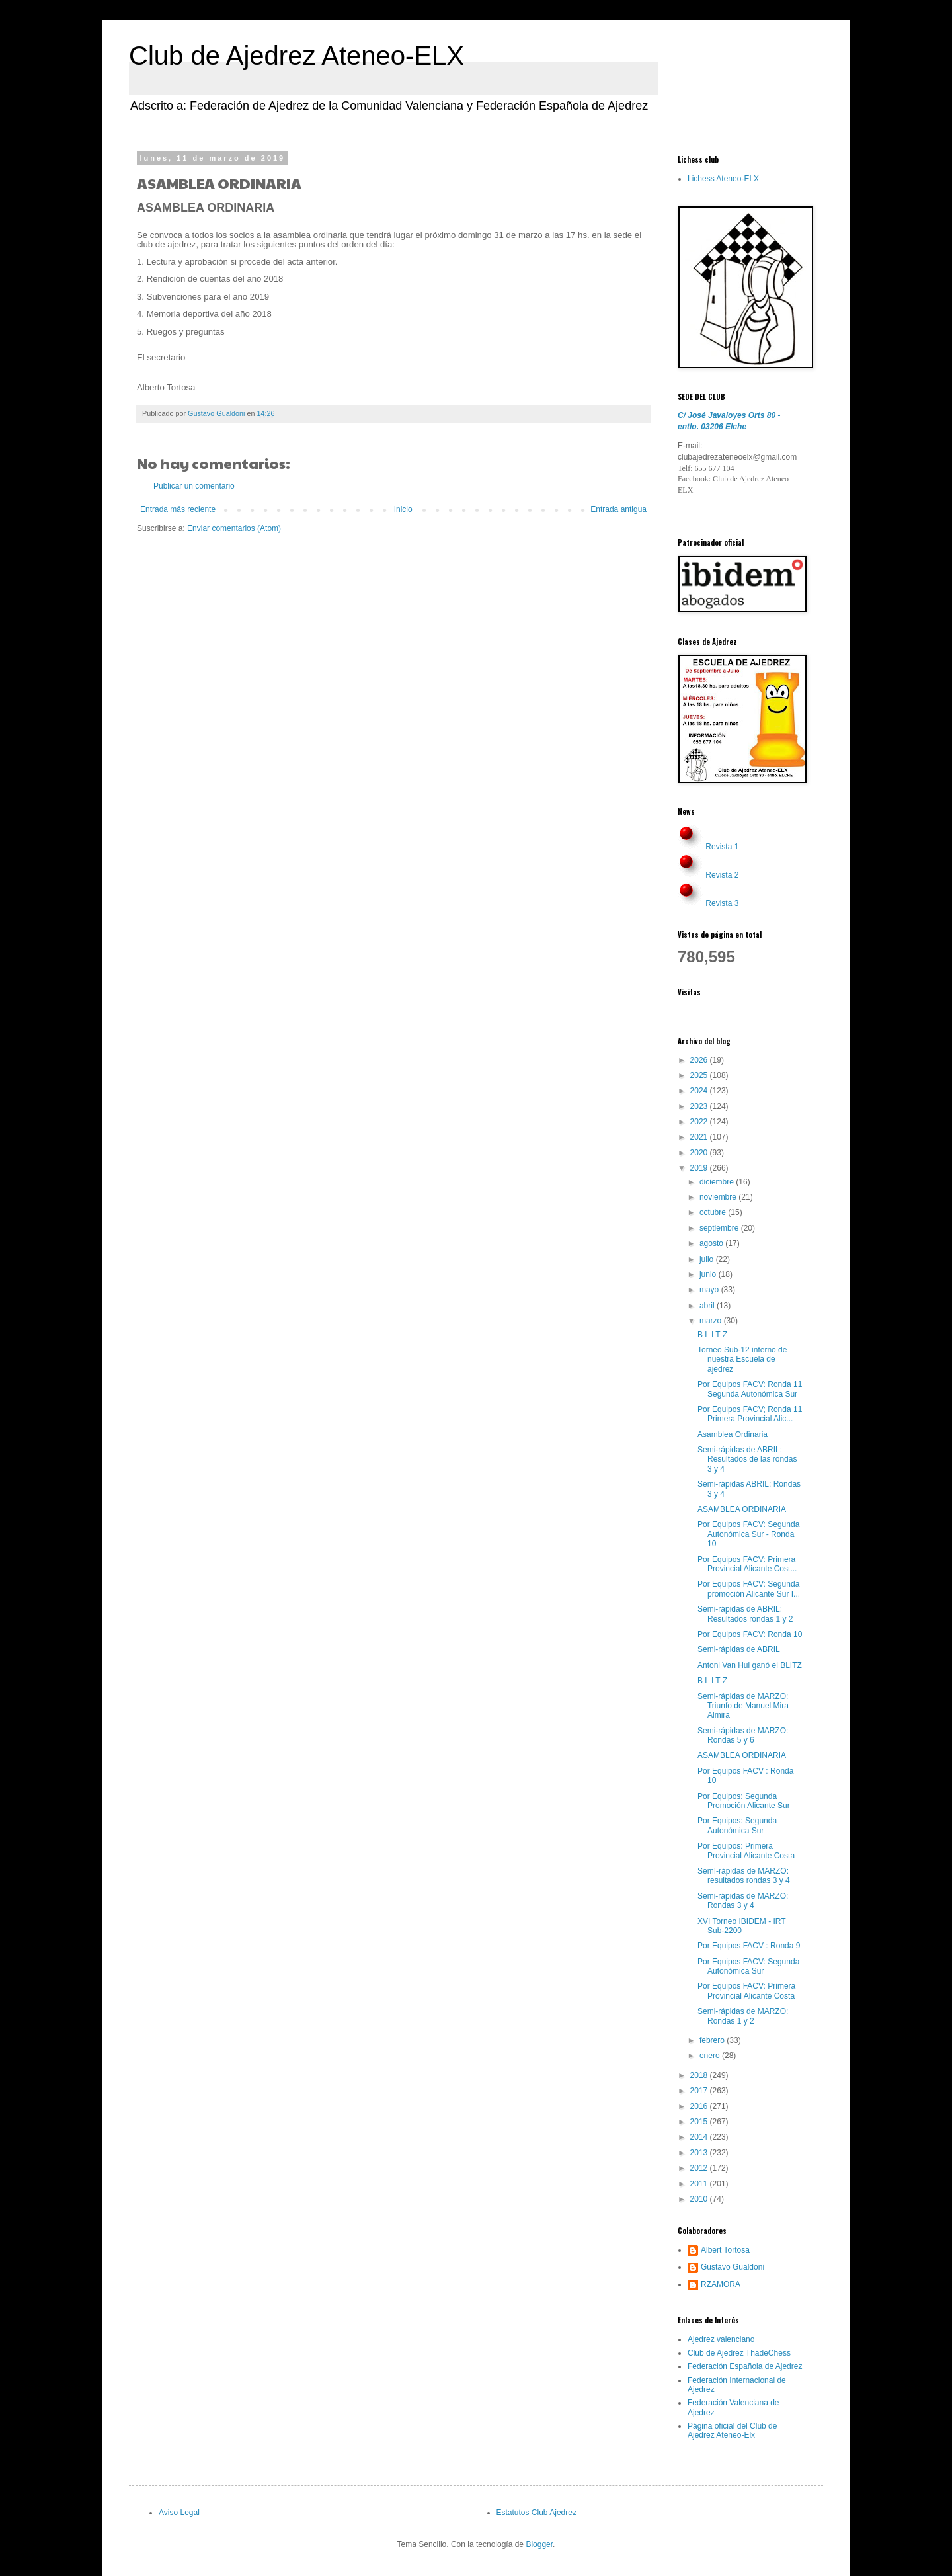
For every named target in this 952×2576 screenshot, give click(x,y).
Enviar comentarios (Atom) (234, 528)
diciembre (717, 1181)
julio (707, 1259)
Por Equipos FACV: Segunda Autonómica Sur (748, 1966)
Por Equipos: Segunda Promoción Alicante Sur (743, 1801)
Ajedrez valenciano (721, 2339)
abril (708, 1305)
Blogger (539, 2544)
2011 (700, 2183)
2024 (700, 1090)
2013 (700, 2152)
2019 (700, 1168)
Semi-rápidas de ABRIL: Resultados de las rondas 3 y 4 (747, 1459)
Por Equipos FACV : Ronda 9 (748, 1945)
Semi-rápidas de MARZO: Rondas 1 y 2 (742, 2016)
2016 (700, 2106)
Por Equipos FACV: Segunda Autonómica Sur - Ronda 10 (748, 1534)
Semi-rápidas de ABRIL (738, 1649)
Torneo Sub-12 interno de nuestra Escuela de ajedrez (742, 1359)
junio (709, 1274)
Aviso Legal (179, 2512)
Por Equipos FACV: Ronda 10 (749, 1634)
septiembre (720, 1228)
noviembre (718, 1197)
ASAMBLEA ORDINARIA (741, 1509)
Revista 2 (721, 875)
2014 (700, 2136)
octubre (713, 1212)
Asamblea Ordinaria (732, 1434)
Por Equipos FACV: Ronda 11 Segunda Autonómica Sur (749, 1389)
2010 (700, 2199)
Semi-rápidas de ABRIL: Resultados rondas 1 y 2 (745, 1613)
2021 (700, 1137)
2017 (700, 2090)
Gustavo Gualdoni (732, 2267)
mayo (710, 1289)
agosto (712, 1243)
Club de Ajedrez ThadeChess (739, 2353)
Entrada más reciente (178, 509)
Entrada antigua (618, 509)
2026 (700, 1060)
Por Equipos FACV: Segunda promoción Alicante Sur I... (748, 1588)
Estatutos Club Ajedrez (536, 2512)
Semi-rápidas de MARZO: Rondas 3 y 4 (742, 1900)
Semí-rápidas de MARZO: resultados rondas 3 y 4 (743, 1875)
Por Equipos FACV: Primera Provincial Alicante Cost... (747, 1564)
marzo (711, 1320)
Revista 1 (721, 846)
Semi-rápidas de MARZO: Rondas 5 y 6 (742, 1735)
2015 (700, 2121)
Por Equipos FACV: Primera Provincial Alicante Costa (746, 1990)
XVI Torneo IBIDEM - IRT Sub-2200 (741, 1926)
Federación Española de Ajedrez (745, 2366)
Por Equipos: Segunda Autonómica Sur (737, 1825)
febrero (713, 2040)
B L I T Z (712, 1334)
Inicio (403, 509)
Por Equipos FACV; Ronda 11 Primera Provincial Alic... (749, 1414)
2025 (700, 1075)
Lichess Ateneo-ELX (723, 178)
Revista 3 (721, 903)
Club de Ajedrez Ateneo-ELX (296, 55)
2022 (700, 1121)
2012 (700, 2168)
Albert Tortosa (725, 2250)
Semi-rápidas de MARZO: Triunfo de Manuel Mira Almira (743, 1706)
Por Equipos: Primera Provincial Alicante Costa (746, 1850)
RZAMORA (720, 2284)
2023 (700, 1106)
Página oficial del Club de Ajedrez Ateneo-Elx (732, 2430)
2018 (700, 2075)
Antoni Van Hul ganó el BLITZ (749, 1665)
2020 (700, 1152)
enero (710, 2055)
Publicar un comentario (194, 486)
